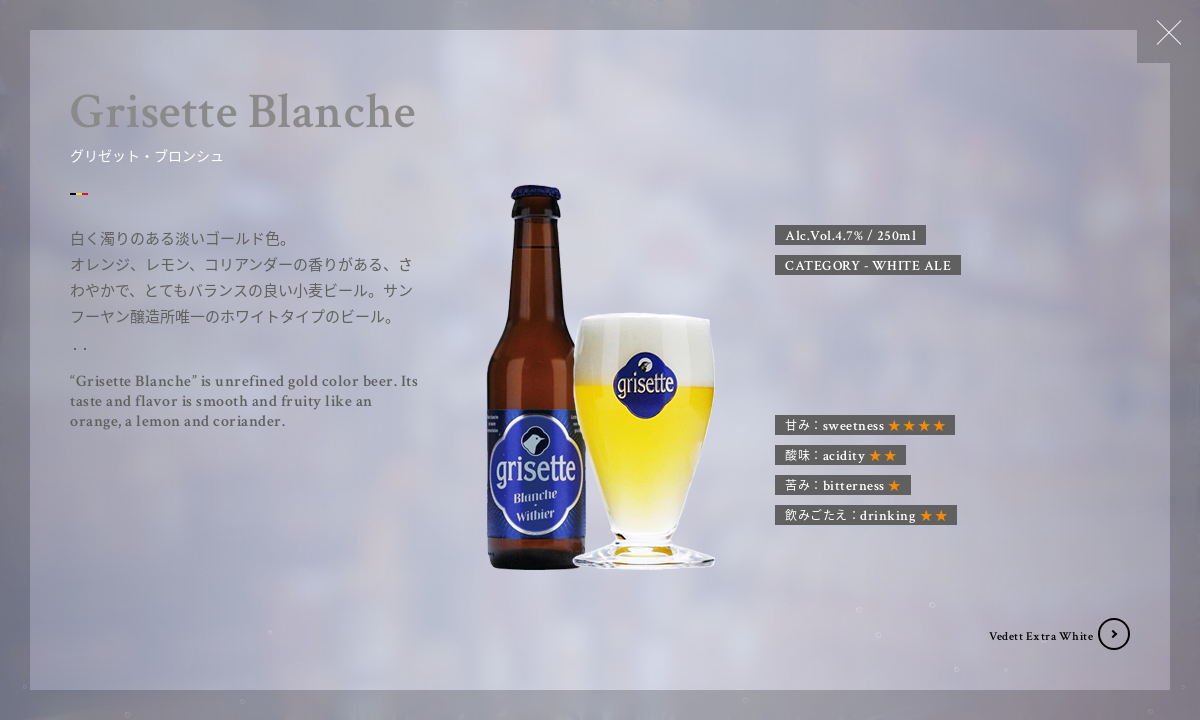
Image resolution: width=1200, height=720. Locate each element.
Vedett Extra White (1041, 636)
